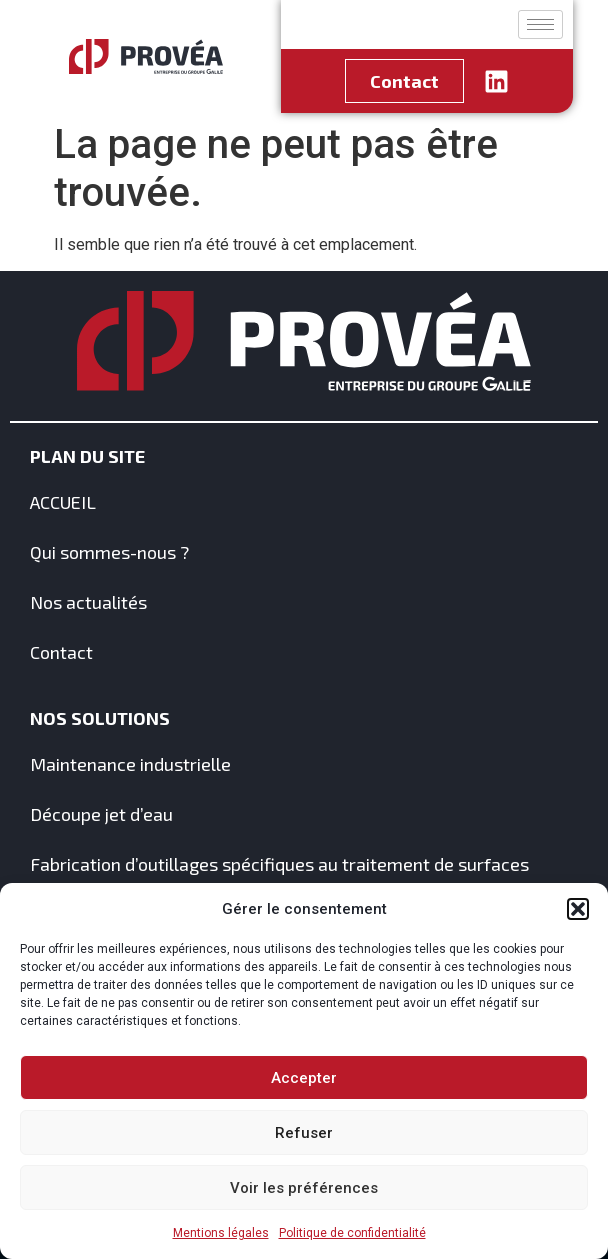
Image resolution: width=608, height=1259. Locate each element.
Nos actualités (88, 602)
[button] (578, 909)
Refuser (304, 1133)
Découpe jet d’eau (101, 814)
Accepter (304, 1078)
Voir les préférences (304, 1188)
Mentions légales (221, 1233)
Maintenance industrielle (130, 764)
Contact (61, 652)
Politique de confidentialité (352, 1233)
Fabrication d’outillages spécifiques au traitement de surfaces (279, 864)
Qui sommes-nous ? (109, 552)
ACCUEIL (63, 502)
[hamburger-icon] (540, 24)
